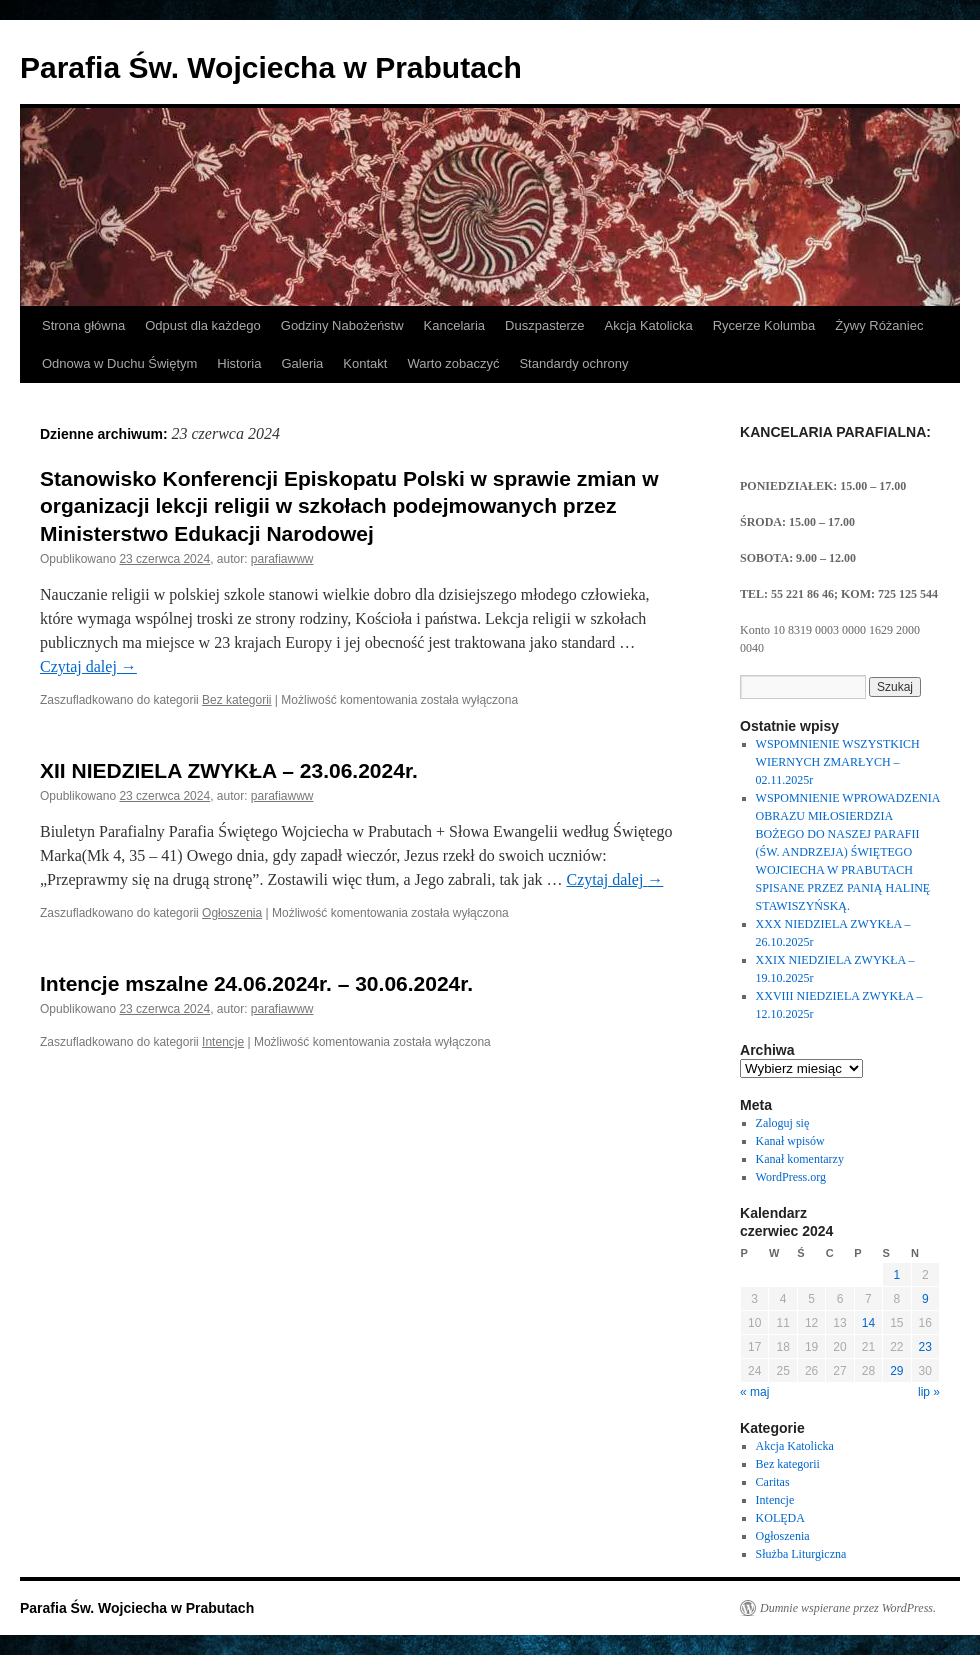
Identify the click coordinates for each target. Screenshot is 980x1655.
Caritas (773, 1482)
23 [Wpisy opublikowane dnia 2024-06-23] (925, 1347)
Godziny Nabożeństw (342, 325)
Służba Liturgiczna (801, 1554)
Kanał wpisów (790, 1141)
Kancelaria (454, 325)
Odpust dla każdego (203, 325)
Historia (239, 363)
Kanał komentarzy (800, 1159)
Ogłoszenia (232, 913)
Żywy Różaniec (879, 325)
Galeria (302, 363)
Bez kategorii (236, 700)
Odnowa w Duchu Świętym (119, 363)
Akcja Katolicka (649, 325)
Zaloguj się (783, 1123)
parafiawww (282, 559)
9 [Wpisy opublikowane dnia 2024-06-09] (925, 1299)
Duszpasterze (544, 325)
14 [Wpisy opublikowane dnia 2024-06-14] (868, 1323)
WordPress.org (791, 1177)
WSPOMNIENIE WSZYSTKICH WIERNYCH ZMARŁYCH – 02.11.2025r (838, 762)
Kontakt (365, 363)
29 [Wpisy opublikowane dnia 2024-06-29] (896, 1371)
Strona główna (83, 325)
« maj (754, 1392)
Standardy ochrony (573, 363)
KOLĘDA (780, 1518)
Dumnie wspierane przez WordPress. (848, 1608)
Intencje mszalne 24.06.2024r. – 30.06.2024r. (256, 983)
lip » (929, 1392)
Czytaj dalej (88, 666)
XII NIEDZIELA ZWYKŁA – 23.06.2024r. (229, 770)
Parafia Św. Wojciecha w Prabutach (271, 67)
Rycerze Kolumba (764, 325)
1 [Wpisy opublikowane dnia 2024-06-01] (896, 1275)
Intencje (223, 1042)
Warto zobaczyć (453, 363)
